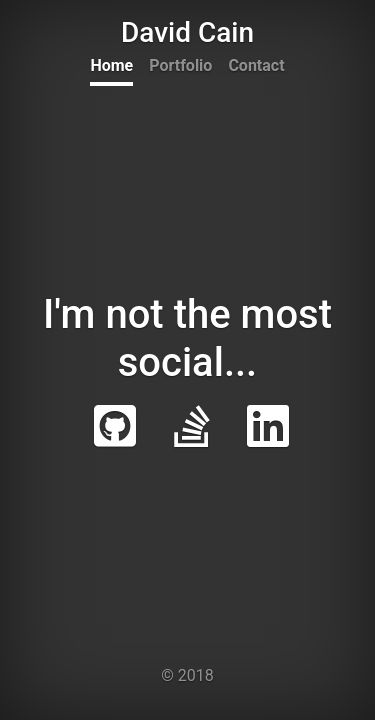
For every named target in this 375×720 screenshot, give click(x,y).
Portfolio (180, 65)
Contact (256, 65)
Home (111, 65)
